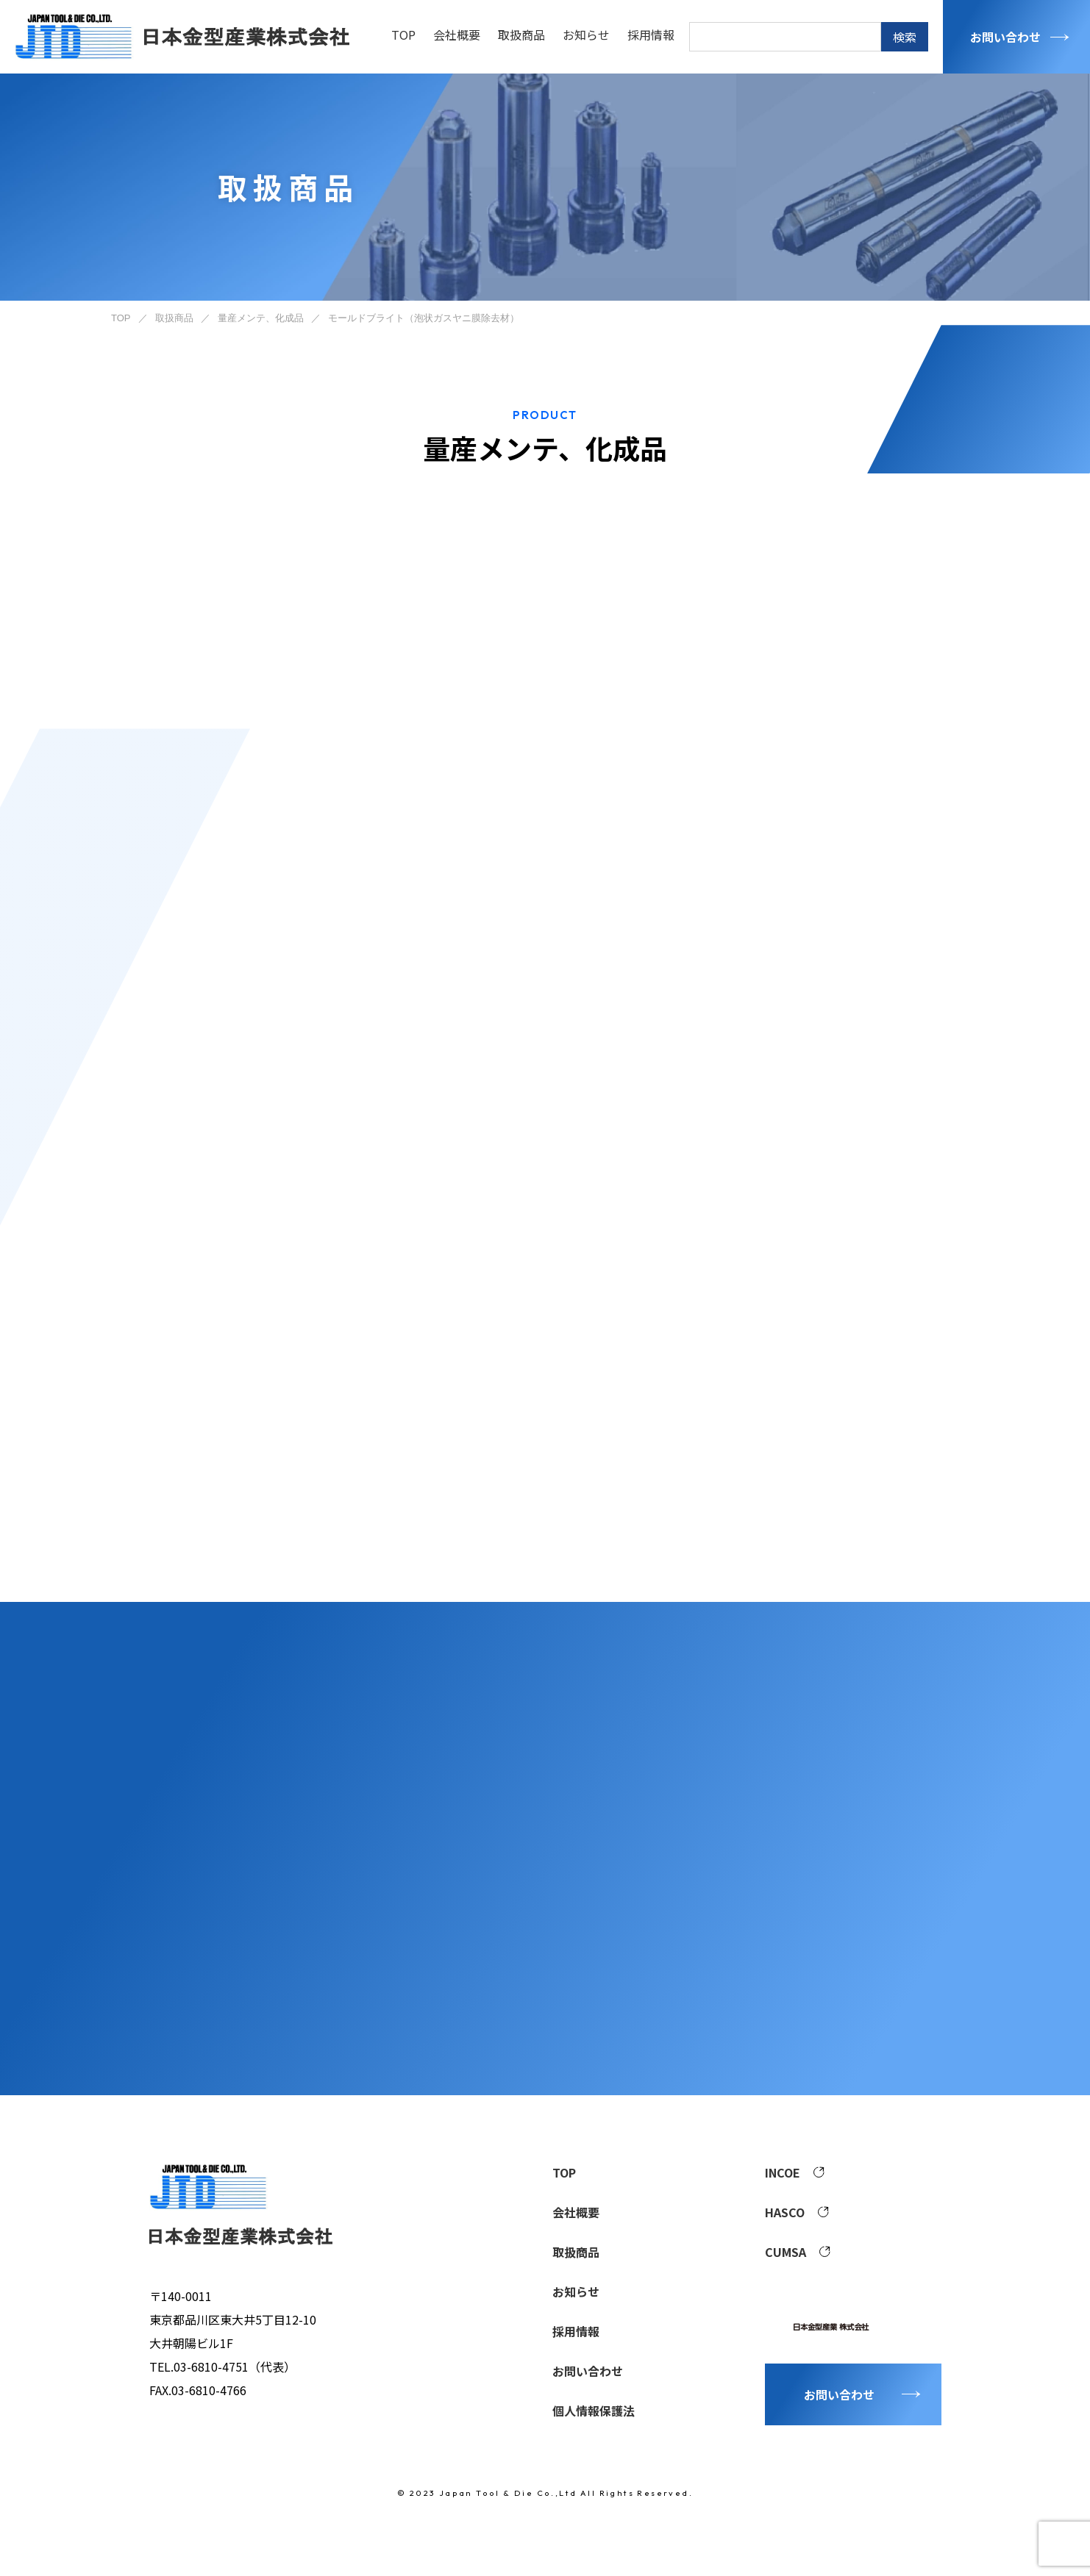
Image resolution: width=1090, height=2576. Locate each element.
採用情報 (650, 34)
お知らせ (586, 34)
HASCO (797, 2212)
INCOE (794, 2172)
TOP (403, 34)
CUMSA (797, 2252)
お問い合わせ (1005, 37)
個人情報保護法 (593, 2410)
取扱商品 (521, 34)
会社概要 (456, 34)
